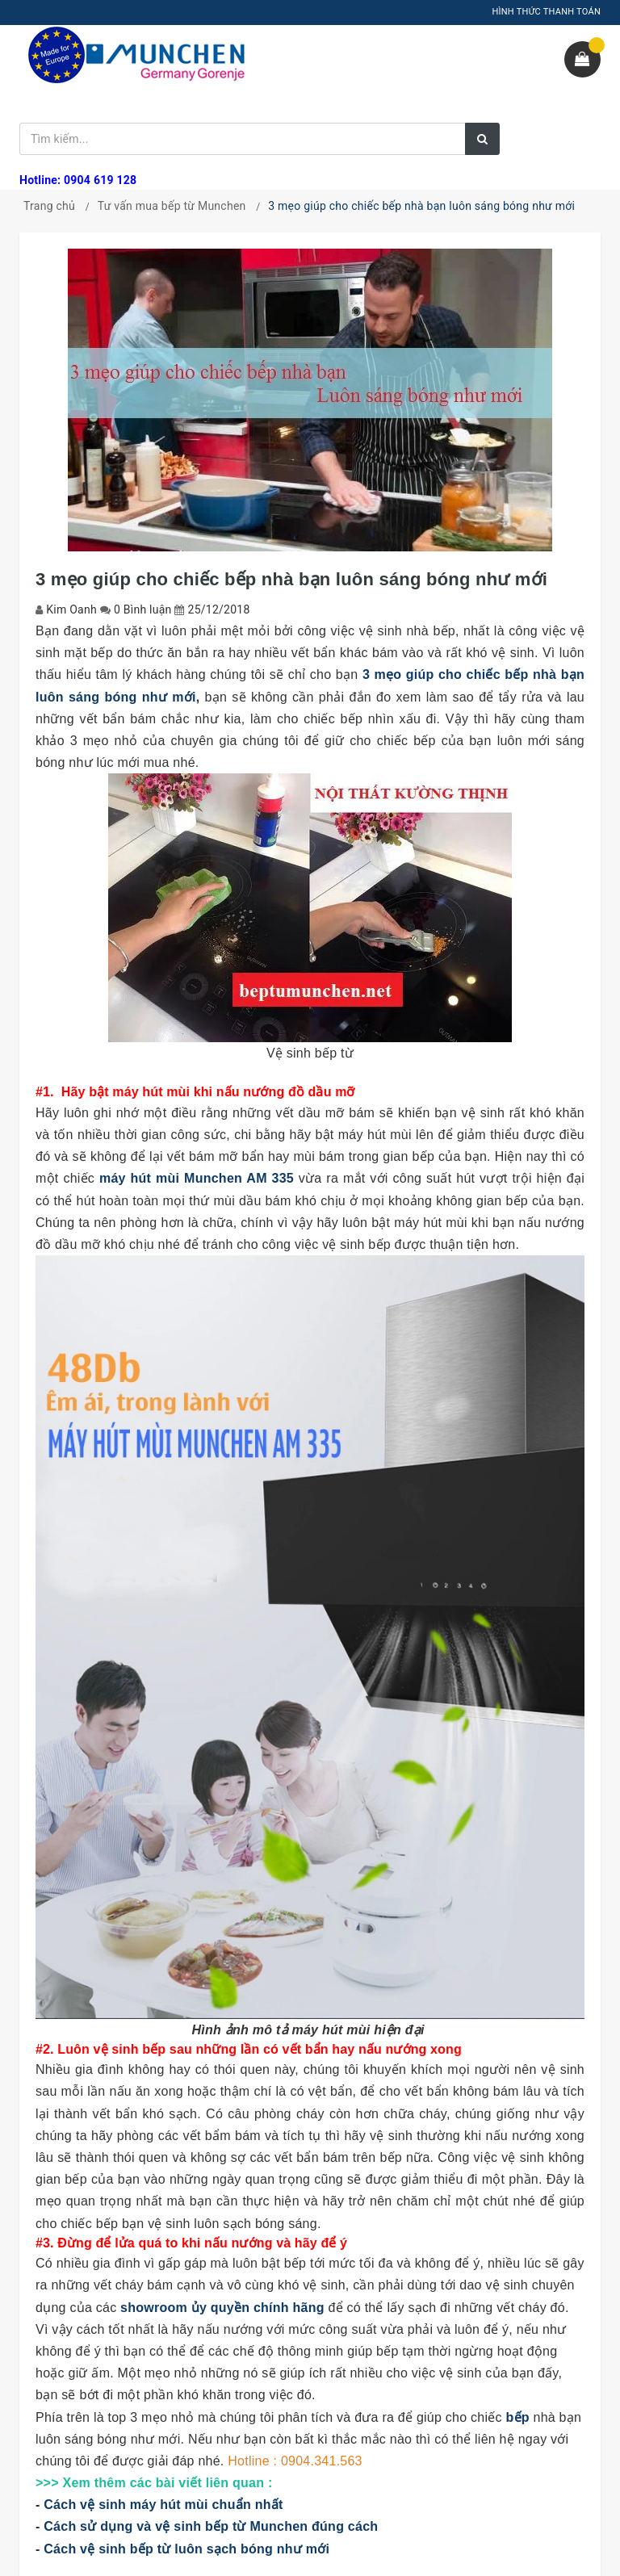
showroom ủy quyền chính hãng (222, 2307)
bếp (517, 2417)
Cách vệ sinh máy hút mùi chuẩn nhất (163, 2504)
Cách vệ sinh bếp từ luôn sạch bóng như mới (186, 2549)
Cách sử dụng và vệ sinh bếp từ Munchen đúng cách (211, 2526)
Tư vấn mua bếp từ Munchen (172, 205)
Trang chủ (49, 205)
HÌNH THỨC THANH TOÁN (546, 11)
